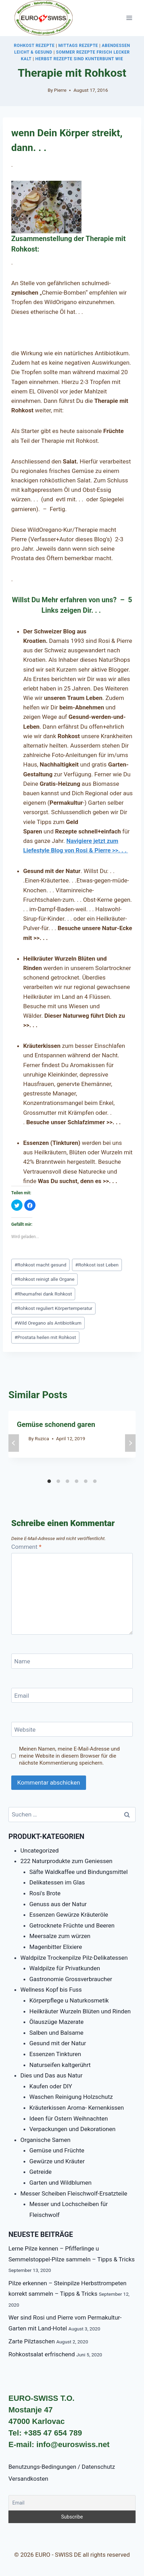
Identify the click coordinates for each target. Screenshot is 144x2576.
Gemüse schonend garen (56, 1424)
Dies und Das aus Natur (51, 2075)
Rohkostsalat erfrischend (41, 2354)
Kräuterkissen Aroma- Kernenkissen (77, 2107)
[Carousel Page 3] (67, 1481)
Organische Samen (45, 2139)
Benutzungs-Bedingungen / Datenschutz (61, 2466)
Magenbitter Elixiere (56, 1946)
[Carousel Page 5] (85, 1481)
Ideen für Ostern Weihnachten (69, 2118)
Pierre (60, 90)
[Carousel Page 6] (95, 1481)
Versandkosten (28, 2478)
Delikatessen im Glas (57, 1882)
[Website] (72, 1729)
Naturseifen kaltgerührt (60, 2064)
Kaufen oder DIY (51, 2086)
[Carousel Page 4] (76, 1481)
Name (22, 1661)
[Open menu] (129, 18)
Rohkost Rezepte (34, 45)
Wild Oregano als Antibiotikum (47, 1323)
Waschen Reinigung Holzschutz (71, 2096)
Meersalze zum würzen (60, 1935)
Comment (26, 1546)
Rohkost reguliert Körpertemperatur (53, 1308)
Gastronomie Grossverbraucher (71, 1979)
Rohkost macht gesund (40, 1265)
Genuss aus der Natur (58, 1904)
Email (21, 1695)
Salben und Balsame (57, 2032)
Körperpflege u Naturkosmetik (69, 2000)
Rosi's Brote (45, 1893)
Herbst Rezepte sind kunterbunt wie (79, 58)
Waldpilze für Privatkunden (65, 1968)
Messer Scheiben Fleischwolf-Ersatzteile (73, 2193)
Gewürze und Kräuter (57, 2161)
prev (13, 1443)
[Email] (72, 1695)
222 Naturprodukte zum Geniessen (66, 1860)
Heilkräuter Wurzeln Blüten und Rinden (80, 2011)
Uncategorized (39, 1850)
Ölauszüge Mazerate (57, 2021)
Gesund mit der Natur (58, 2043)
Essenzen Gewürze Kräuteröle (69, 1914)
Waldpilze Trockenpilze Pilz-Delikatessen (74, 1957)
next (130, 1443)
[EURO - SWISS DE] (43, 18)
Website (25, 1729)
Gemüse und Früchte (57, 2150)
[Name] (72, 1661)
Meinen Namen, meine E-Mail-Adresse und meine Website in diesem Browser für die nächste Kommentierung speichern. (69, 1756)
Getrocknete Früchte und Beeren (72, 1925)
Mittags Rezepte (78, 45)
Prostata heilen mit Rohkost (45, 1337)
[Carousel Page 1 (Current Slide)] (49, 1481)
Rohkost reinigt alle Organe (44, 1279)
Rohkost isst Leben (97, 1265)
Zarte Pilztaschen (31, 2341)
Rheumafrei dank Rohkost (43, 1294)
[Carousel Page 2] (58, 1481)
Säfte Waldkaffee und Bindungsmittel (79, 1871)
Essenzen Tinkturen (55, 2054)
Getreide (41, 2171)
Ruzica (42, 1438)
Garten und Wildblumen (61, 2182)
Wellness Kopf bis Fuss (51, 1989)
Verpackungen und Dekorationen (73, 2128)
